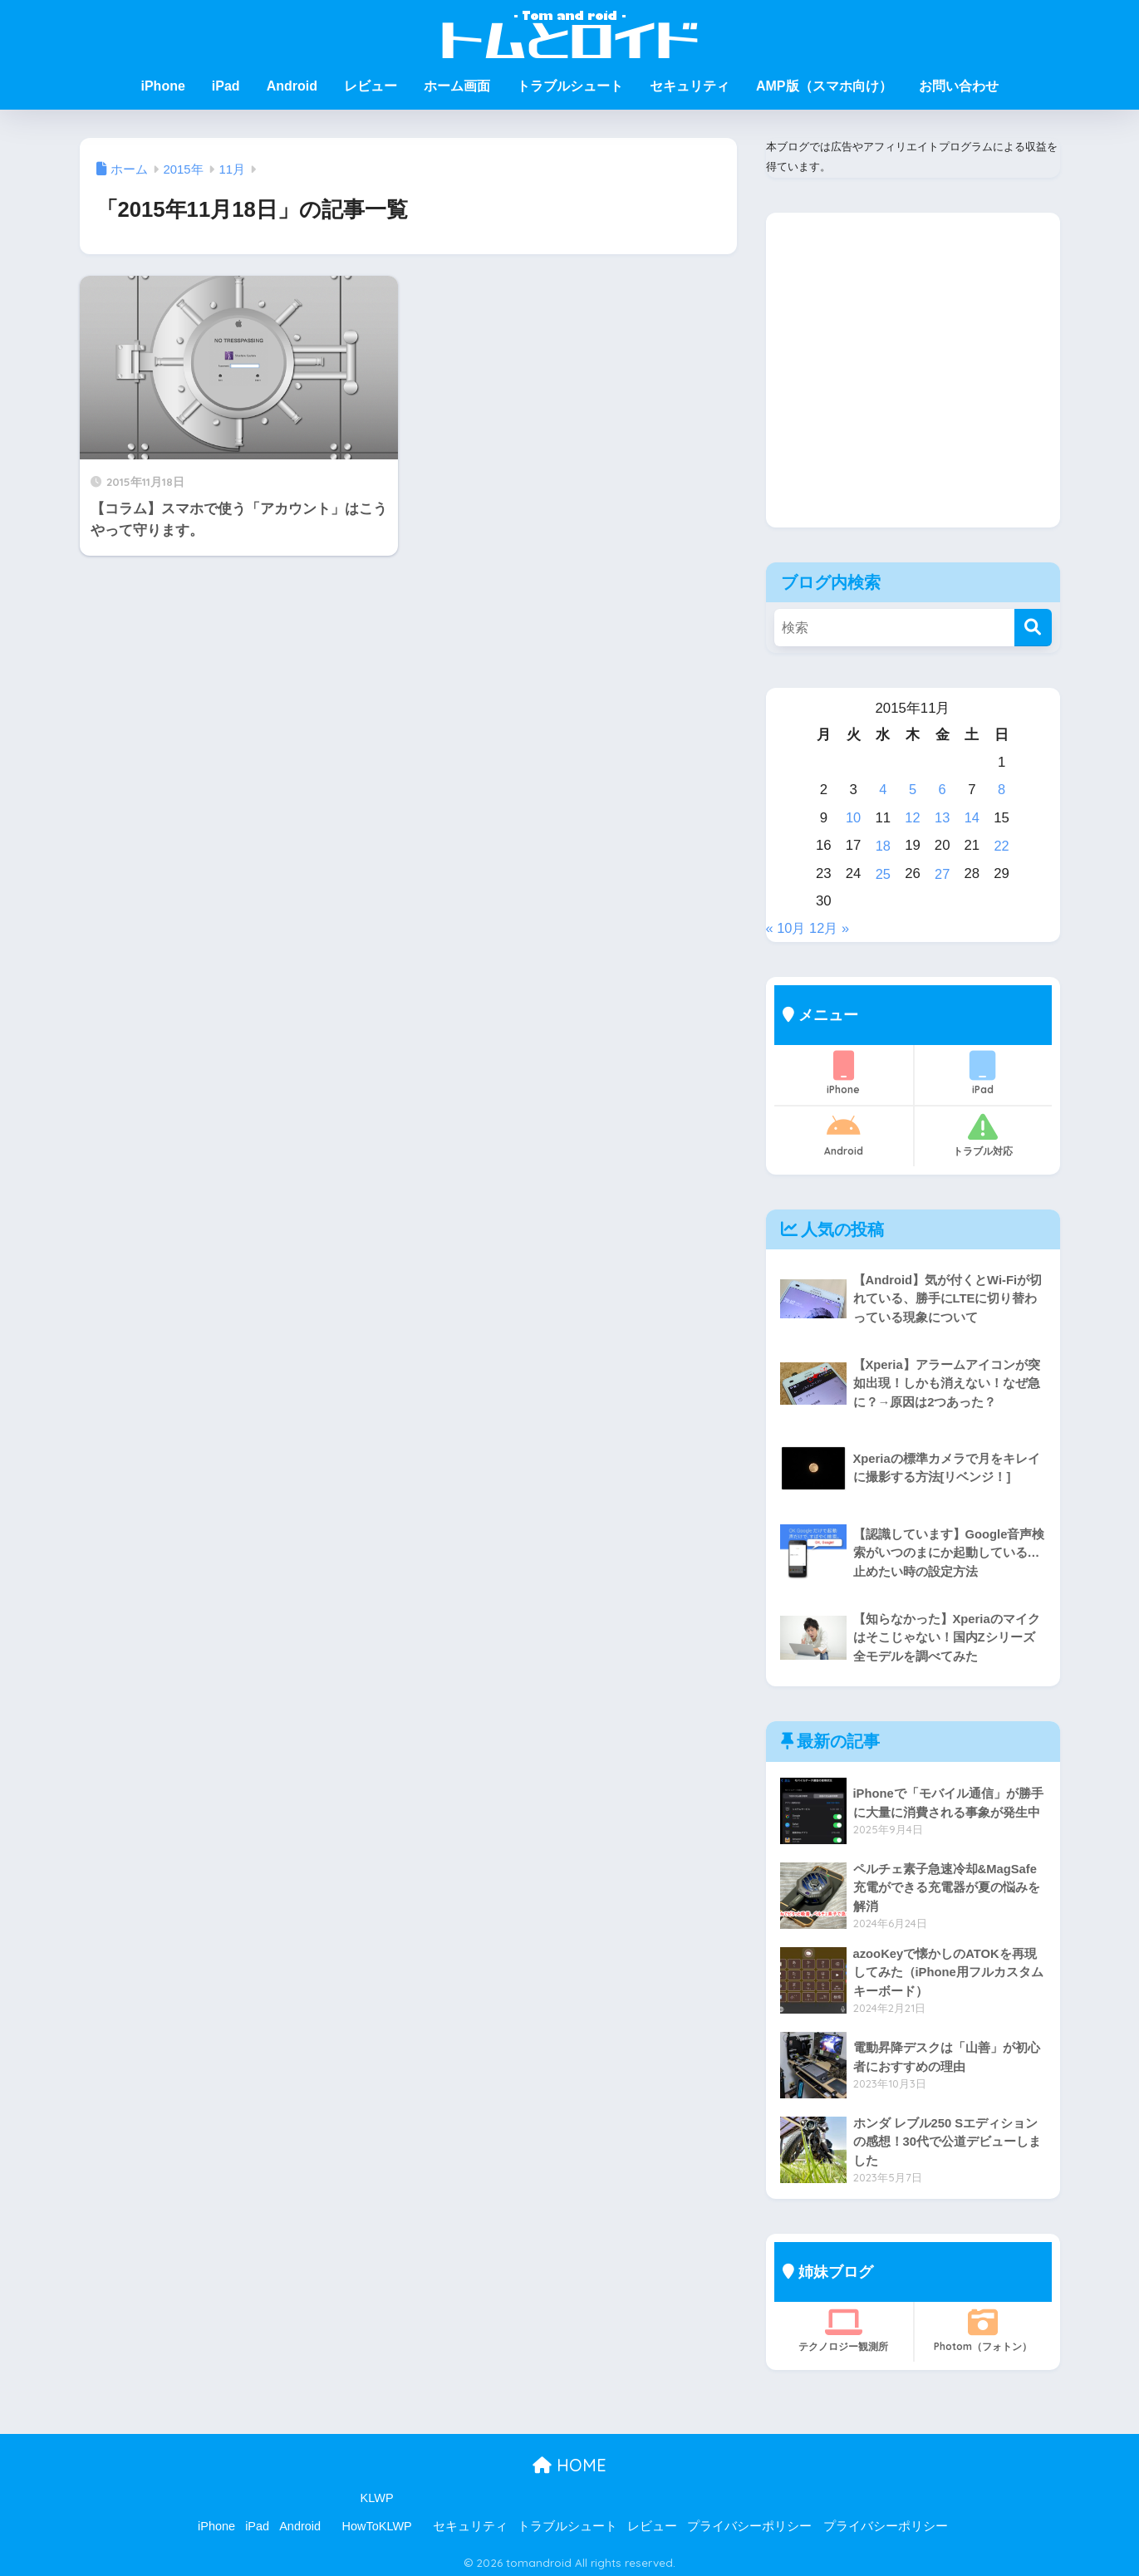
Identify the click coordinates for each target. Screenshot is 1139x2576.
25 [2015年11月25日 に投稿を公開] (883, 871)
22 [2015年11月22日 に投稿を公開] (1001, 843)
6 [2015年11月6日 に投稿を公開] (942, 789)
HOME (569, 2461)
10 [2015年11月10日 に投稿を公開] (854, 816)
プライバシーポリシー (749, 2522)
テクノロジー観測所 (843, 2326)
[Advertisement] (913, 383)
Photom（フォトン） (983, 2326)
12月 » (831, 924)
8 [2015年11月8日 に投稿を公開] (1001, 789)
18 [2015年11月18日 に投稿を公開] (883, 843)
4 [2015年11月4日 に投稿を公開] (882, 789)
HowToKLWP (376, 2522)
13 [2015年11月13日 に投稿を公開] (942, 816)
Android (292, 86)
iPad (226, 86)
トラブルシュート (570, 86)
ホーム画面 (457, 86)
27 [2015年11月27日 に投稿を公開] (942, 871)
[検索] (1033, 627)
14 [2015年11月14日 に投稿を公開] (972, 816)
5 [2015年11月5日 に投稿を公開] (912, 789)
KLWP (377, 2493)
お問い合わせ (959, 86)
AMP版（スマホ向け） (824, 86)
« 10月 (787, 924)
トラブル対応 (983, 1130)
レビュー (370, 86)
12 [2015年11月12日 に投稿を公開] (913, 816)
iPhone (162, 86)
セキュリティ (689, 86)
